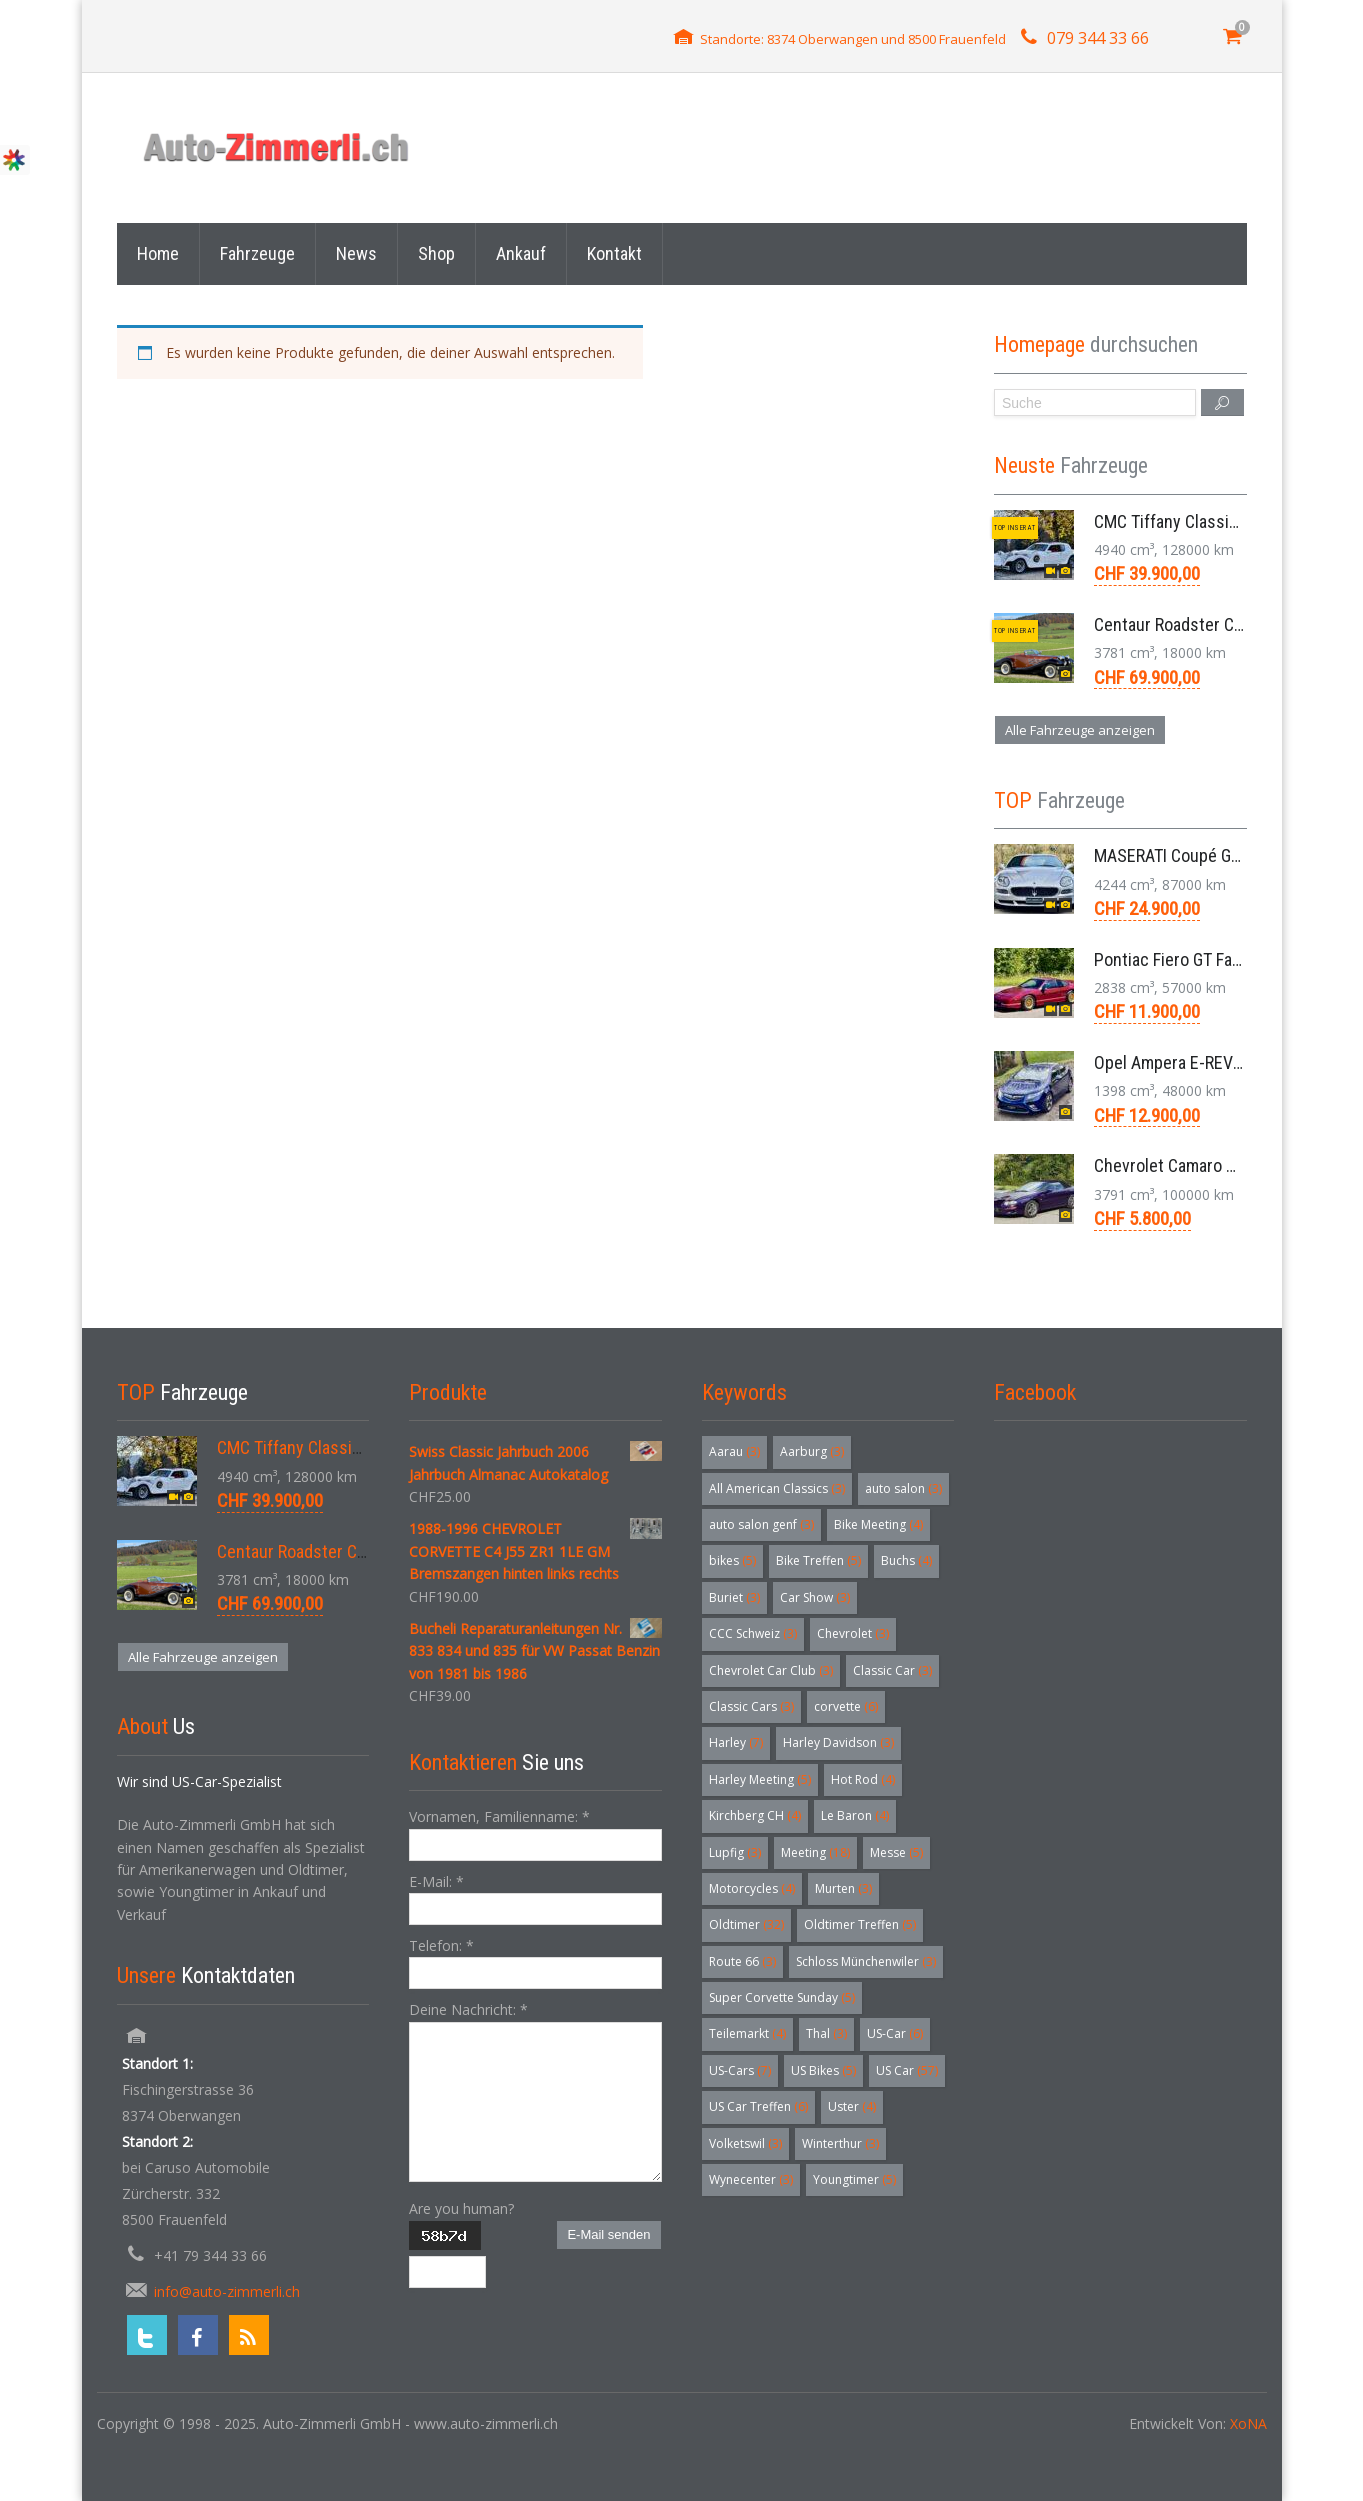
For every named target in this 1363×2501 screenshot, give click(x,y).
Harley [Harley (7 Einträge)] (736, 1742)
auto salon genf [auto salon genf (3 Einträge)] (761, 1524)
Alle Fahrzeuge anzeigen (1080, 730)
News (356, 253)
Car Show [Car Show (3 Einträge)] (815, 1597)
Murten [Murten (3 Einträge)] (843, 1888)
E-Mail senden (608, 2234)
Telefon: (441, 1945)
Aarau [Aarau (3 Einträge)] (734, 1451)
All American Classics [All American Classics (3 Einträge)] (777, 1488)
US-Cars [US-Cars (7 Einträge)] (740, 2070)
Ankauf (521, 253)
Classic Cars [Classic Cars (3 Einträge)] (751, 1706)
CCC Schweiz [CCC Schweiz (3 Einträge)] (753, 1633)
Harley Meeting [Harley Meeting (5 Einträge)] (760, 1779)
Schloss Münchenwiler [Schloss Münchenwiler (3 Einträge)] (866, 1961)
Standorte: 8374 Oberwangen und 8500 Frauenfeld (853, 39)
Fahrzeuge (257, 253)
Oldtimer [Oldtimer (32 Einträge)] (746, 1924)
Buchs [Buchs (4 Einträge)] (906, 1560)
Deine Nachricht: (468, 2009)
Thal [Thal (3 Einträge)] (826, 2033)
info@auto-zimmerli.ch (227, 2291)
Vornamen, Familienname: (499, 1816)
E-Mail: (436, 1881)
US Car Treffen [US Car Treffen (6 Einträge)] (758, 2106)
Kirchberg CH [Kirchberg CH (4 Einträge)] (755, 1815)
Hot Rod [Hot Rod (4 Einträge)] (863, 1779)
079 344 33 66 (1098, 38)
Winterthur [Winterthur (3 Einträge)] (840, 2143)
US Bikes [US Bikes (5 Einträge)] (823, 2070)
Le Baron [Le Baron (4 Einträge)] (855, 1815)
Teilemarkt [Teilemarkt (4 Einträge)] (747, 2033)
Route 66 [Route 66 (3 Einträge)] (742, 1961)
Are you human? (461, 2208)
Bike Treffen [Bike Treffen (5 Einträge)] (818, 1560)
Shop (436, 253)
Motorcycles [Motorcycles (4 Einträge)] (752, 1888)
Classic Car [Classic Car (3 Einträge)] (892, 1670)
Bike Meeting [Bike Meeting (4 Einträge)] (878, 1524)
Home (158, 253)
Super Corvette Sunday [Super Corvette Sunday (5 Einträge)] (782, 1997)
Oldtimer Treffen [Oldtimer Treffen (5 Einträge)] (860, 1924)
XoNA (1248, 2423)
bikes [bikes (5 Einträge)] (732, 1560)
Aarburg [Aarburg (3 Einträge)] (812, 1451)
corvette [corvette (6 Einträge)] (846, 1706)
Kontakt (614, 253)
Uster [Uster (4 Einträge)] (852, 2106)
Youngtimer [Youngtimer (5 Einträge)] (854, 2179)
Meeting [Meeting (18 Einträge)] (815, 1852)
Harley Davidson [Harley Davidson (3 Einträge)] (838, 1742)
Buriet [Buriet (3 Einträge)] (734, 1597)
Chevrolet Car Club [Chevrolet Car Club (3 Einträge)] (771, 1670)
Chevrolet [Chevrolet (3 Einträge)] (853, 1633)
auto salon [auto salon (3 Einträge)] (903, 1488)
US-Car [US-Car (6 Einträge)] (895, 2033)
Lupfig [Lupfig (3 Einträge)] (735, 1852)
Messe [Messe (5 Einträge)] (896, 1852)
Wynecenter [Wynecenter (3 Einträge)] (751, 2179)
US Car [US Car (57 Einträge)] (907, 2070)
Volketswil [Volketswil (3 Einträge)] (745, 2143)
